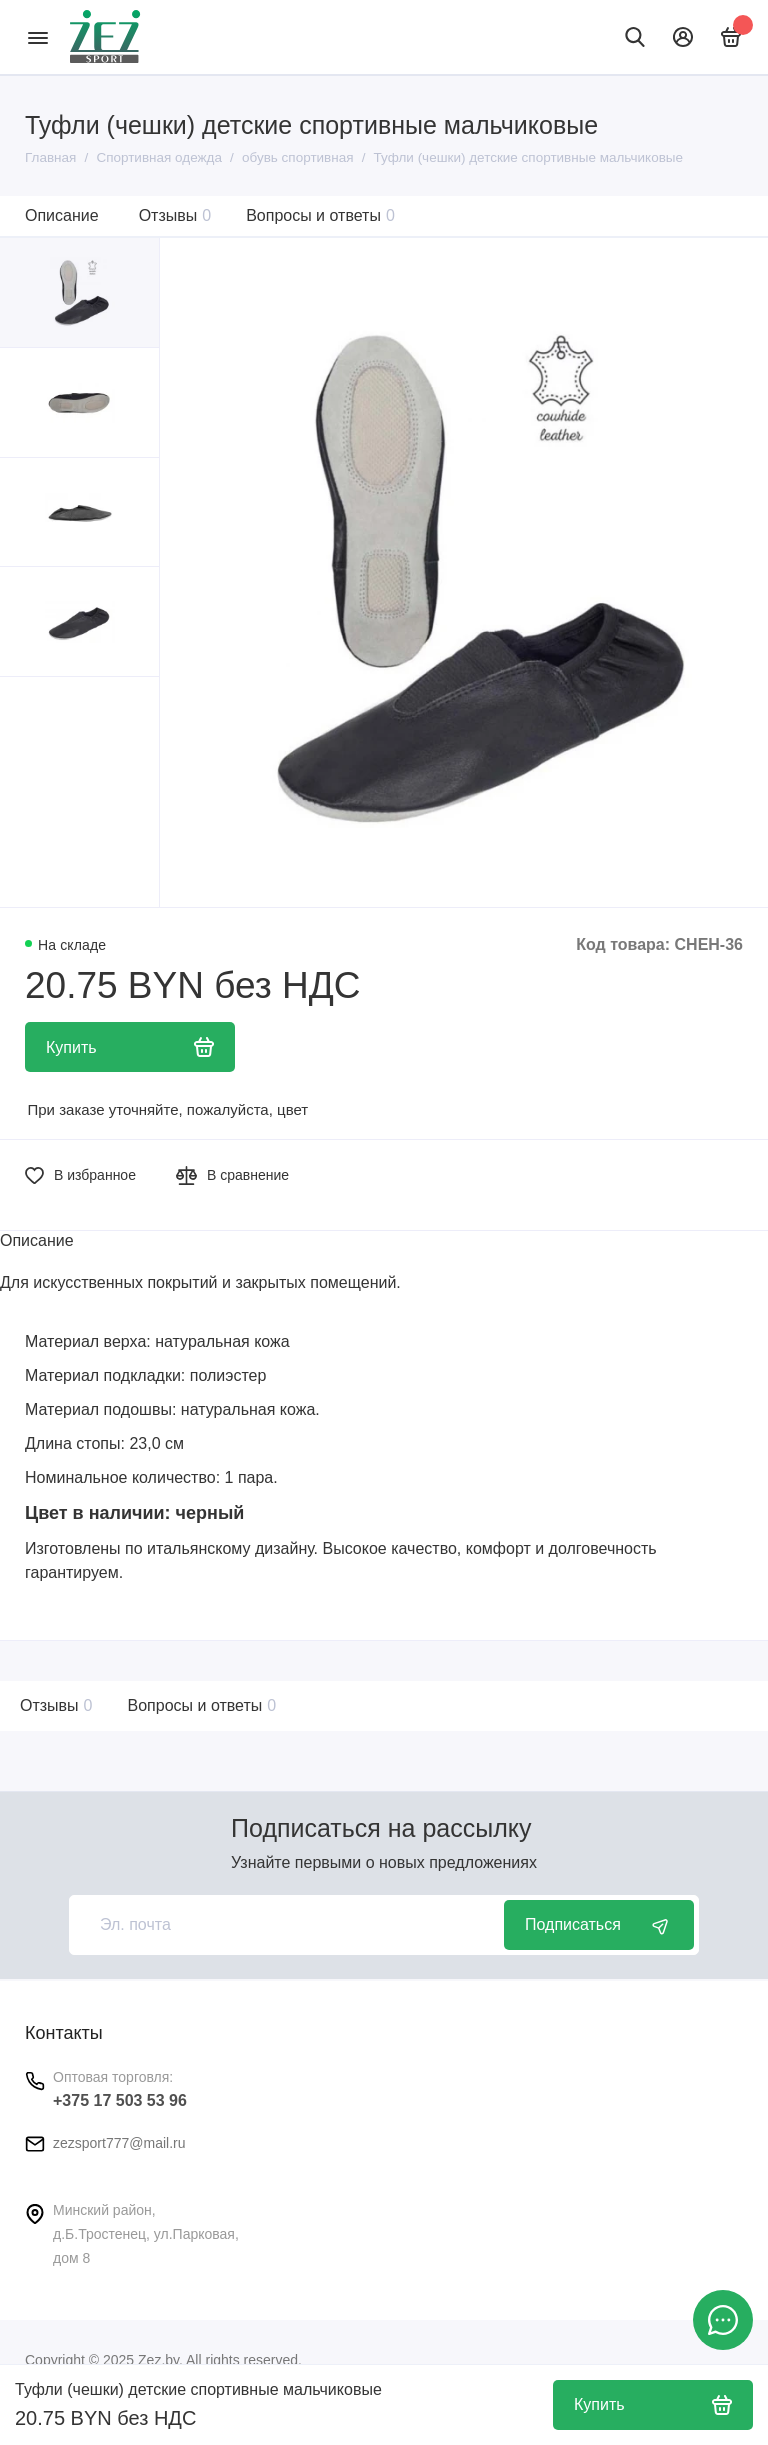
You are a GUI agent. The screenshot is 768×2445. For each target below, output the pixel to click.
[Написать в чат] (723, 2320)
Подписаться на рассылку (381, 1828)
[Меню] (37, 37)
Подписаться (599, 1925)
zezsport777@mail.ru (119, 2143)
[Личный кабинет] (683, 37)
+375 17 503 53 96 (120, 2100)
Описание (62, 215)
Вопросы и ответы (320, 215)
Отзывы (175, 215)
